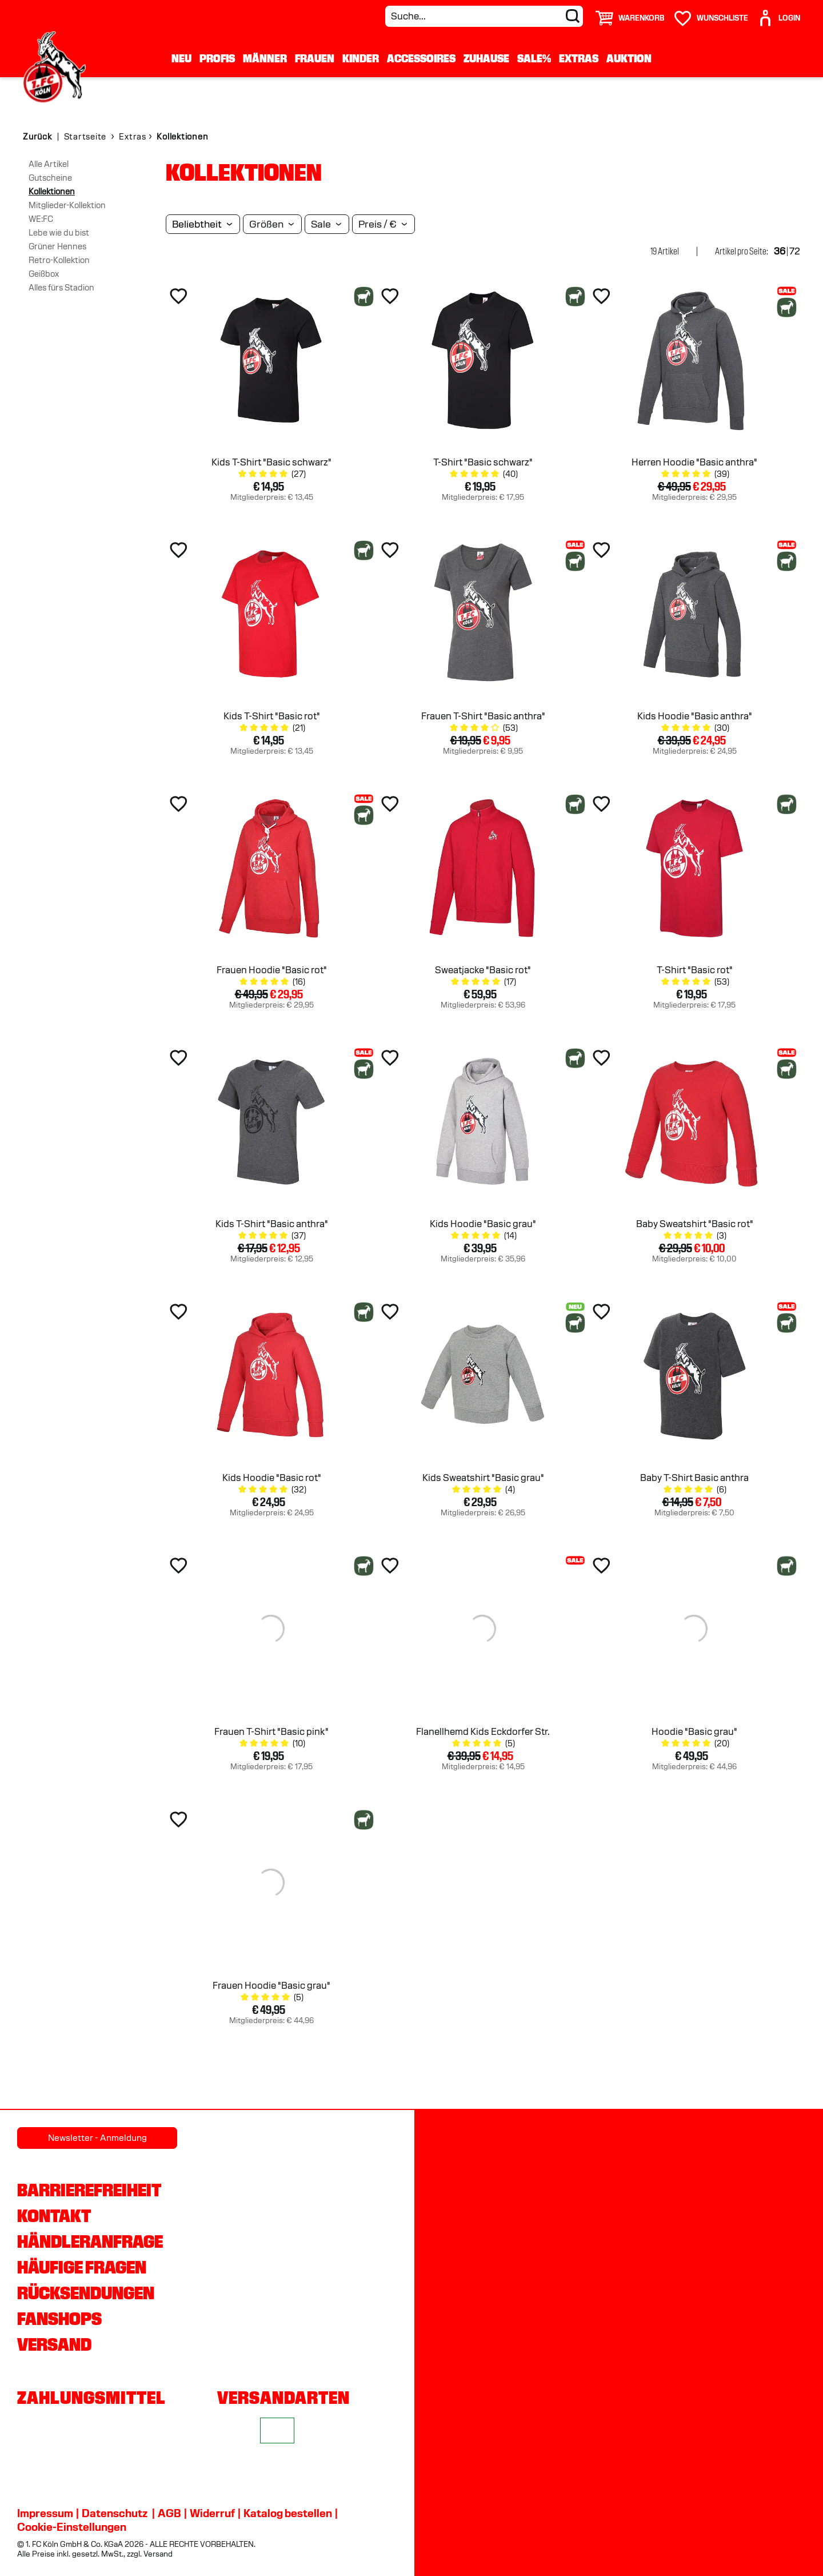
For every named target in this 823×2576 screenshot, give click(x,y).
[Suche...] (484, 16)
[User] (778, 13)
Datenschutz (114, 2513)
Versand (54, 2344)
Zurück (37, 137)
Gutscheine (50, 178)
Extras (578, 58)
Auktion (629, 58)
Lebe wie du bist (59, 233)
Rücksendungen (85, 2293)
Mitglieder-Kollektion (67, 205)
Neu (181, 58)
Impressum (45, 2513)
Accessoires (421, 58)
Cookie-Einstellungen (71, 2527)
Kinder (360, 58)
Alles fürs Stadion (61, 287)
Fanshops (59, 2318)
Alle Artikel (49, 164)
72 (794, 251)
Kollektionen (52, 191)
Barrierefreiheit (89, 2190)
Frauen (314, 58)
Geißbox (44, 274)
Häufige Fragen (81, 2267)
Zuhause (486, 58)
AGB (169, 2513)
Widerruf (212, 2513)
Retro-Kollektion (59, 260)
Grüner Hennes (57, 246)
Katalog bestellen (287, 2513)
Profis (217, 58)
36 (779, 251)
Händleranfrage (90, 2241)
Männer (265, 58)
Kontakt (54, 2215)
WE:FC (41, 219)
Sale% (534, 58)
